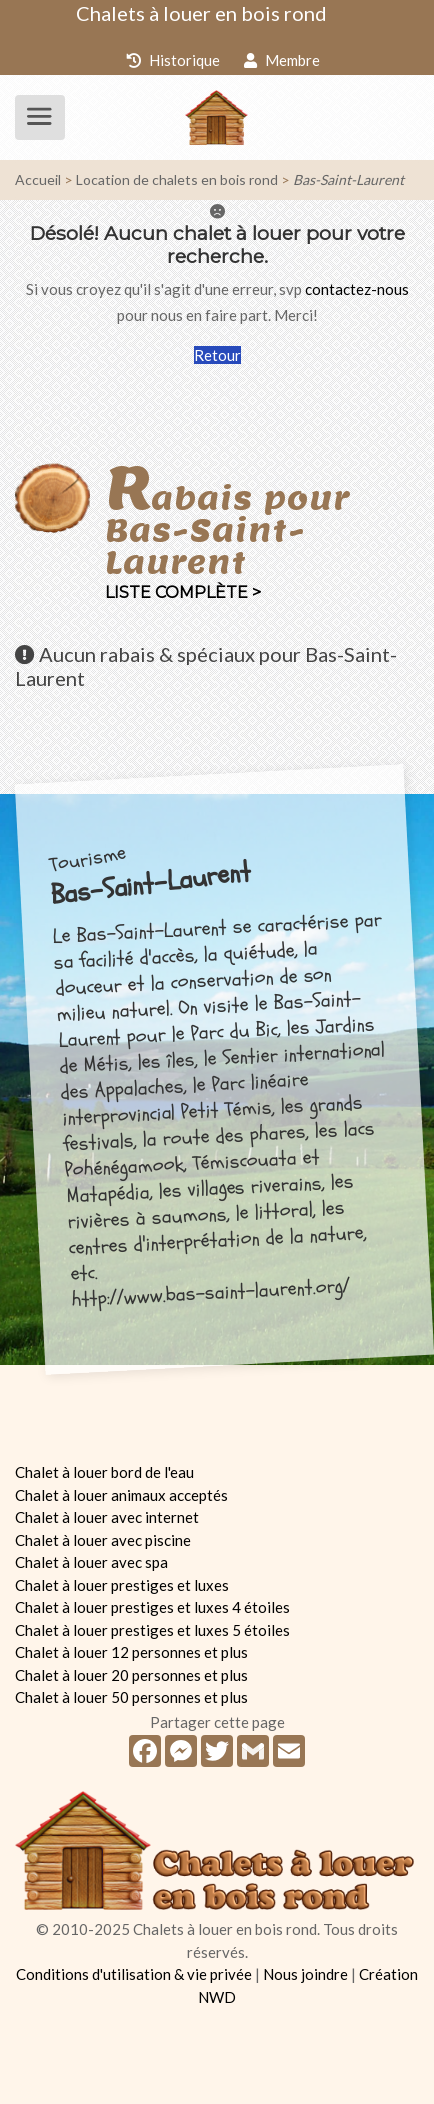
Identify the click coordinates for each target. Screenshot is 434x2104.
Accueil (38, 179)
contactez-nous (357, 289)
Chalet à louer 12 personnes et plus (131, 1652)
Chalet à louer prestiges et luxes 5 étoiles (152, 1630)
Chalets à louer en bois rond (201, 13)
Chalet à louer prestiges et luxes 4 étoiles (152, 1607)
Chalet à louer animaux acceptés (121, 1495)
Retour (217, 355)
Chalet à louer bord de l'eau (104, 1472)
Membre (282, 60)
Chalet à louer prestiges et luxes (122, 1585)
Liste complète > (183, 592)
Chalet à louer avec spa (91, 1562)
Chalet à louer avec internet (107, 1517)
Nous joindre (305, 1974)
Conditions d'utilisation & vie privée (134, 1974)
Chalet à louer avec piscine (103, 1540)
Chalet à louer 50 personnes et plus (131, 1697)
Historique (173, 60)
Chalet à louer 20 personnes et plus (131, 1675)
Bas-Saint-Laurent (348, 179)
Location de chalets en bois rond (177, 179)
